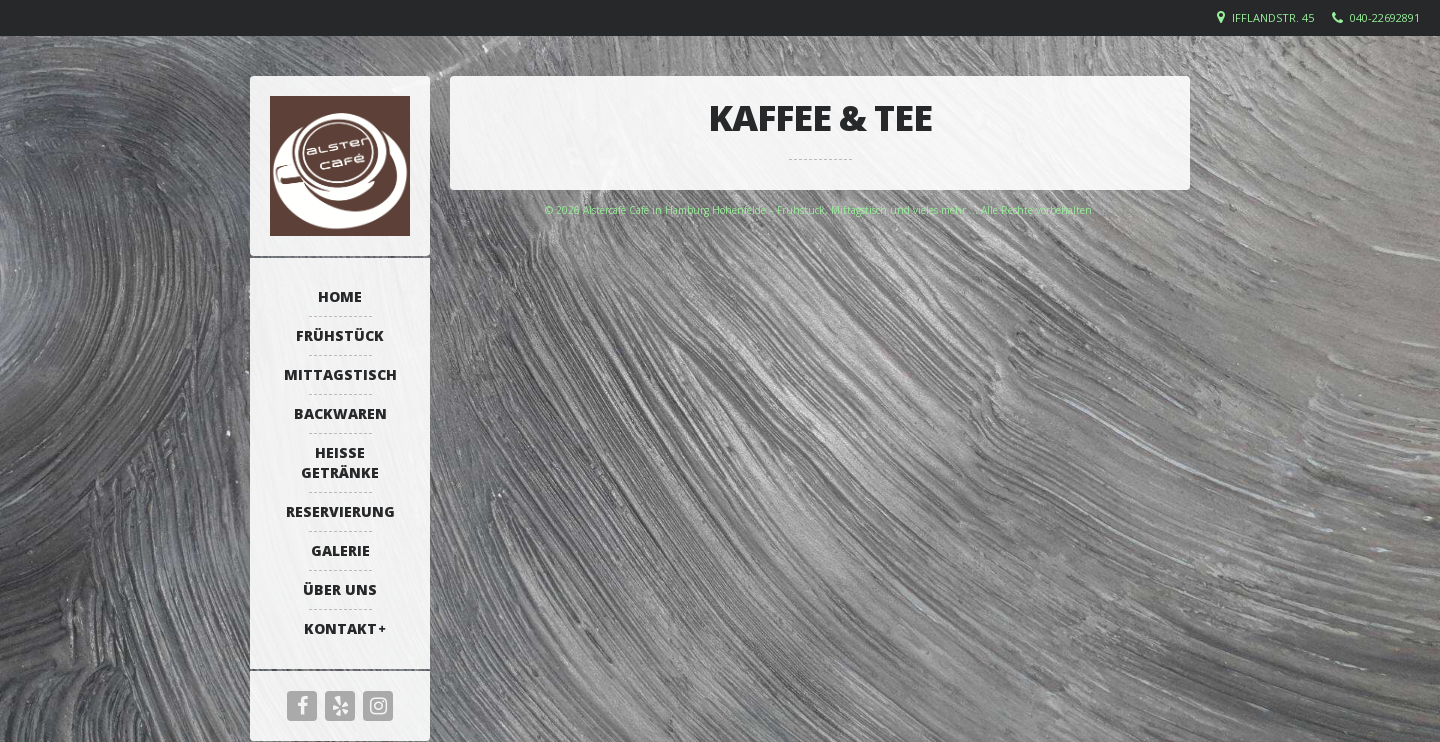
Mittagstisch (340, 374)
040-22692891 (1385, 17)
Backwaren (340, 413)
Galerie (340, 550)
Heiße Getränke (340, 462)
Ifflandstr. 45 (1273, 17)
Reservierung (340, 511)
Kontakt (340, 628)
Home (340, 296)
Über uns (340, 589)
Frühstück (340, 335)
